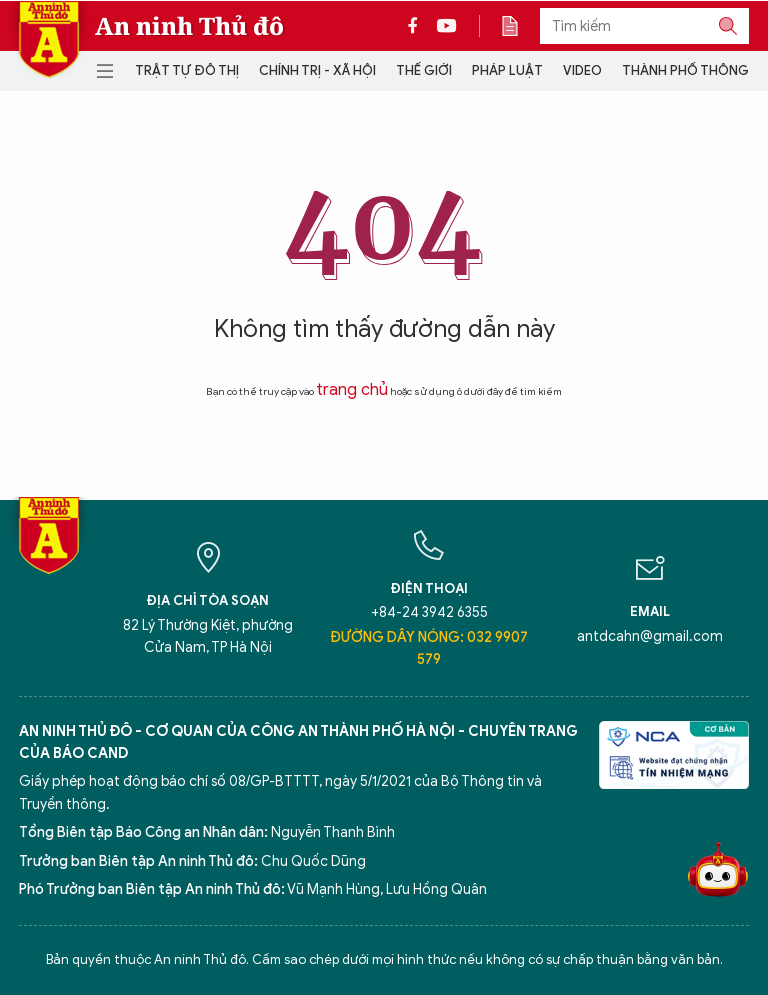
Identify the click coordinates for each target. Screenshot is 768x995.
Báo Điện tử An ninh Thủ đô (49, 39)
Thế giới (424, 70)
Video (582, 70)
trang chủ (352, 390)
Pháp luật (507, 70)
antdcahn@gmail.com (650, 636)
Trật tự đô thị (187, 70)
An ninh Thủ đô (189, 26)
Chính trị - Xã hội (317, 70)
